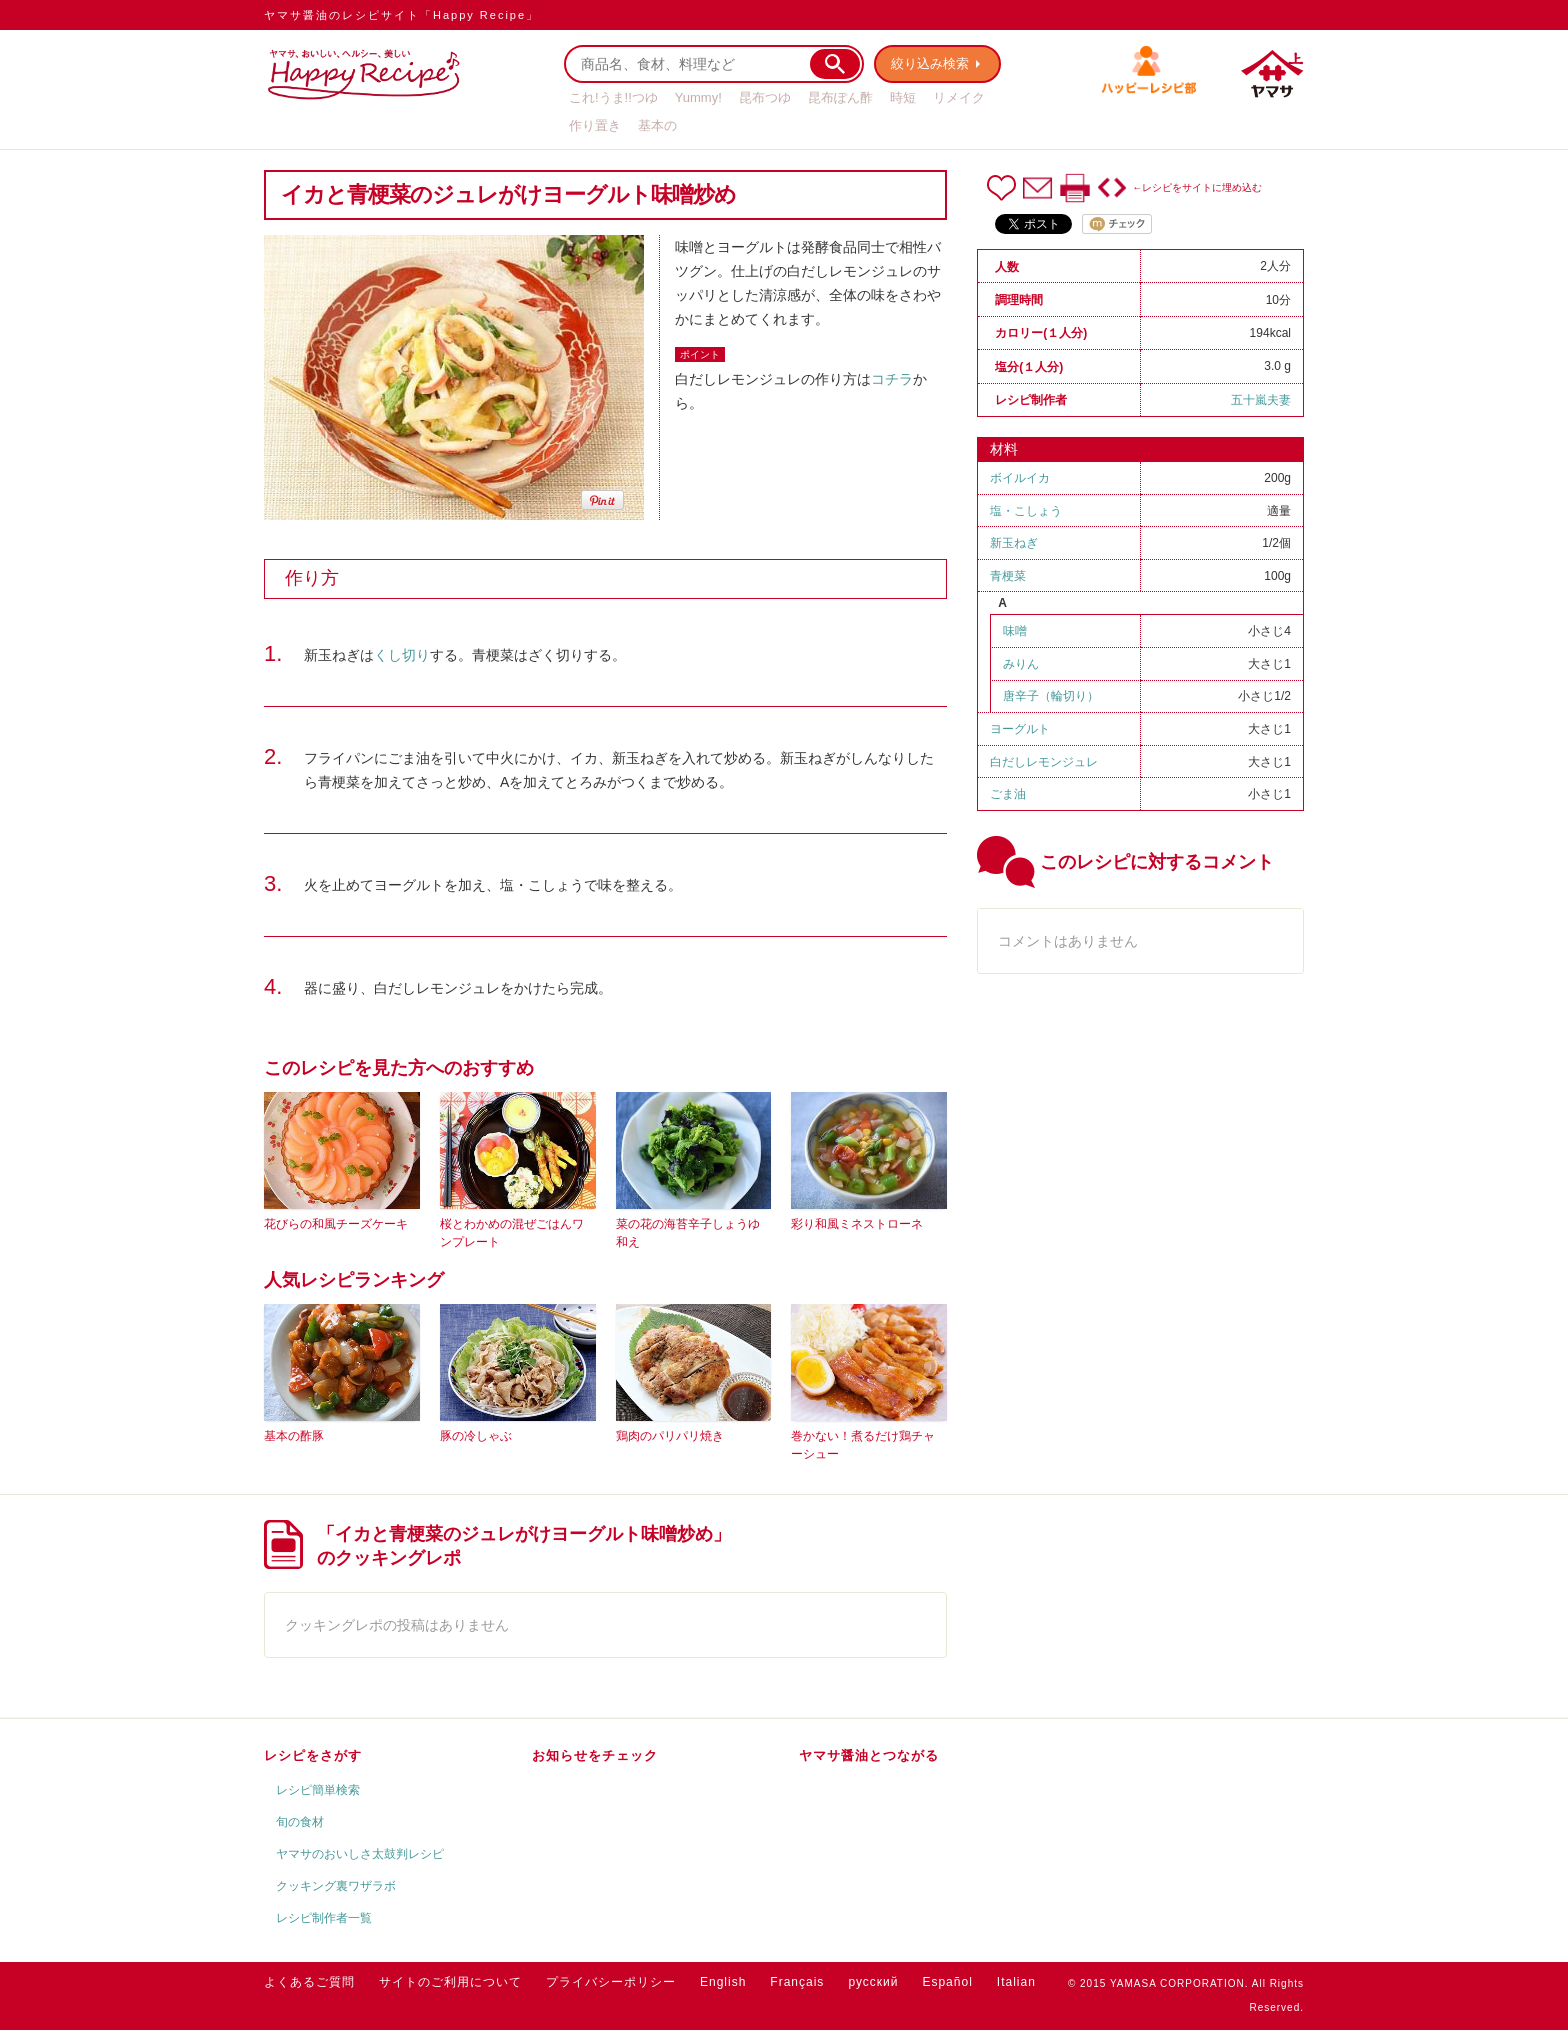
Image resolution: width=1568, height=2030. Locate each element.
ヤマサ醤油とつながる (869, 1755)
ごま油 (1008, 794)
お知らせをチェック (595, 1755)
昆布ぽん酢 (840, 97)
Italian (1016, 1982)
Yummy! (698, 97)
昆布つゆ (765, 97)
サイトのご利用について (450, 1982)
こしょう (1038, 511)
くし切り (402, 655)
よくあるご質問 (309, 1982)
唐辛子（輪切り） (1051, 696)
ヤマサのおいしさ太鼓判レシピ (360, 1854)
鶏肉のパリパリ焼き (670, 1436)
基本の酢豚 (294, 1436)
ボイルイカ (1020, 478)
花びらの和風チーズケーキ (336, 1224)
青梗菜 (1008, 576)
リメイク (959, 97)
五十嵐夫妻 (1261, 400)
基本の (657, 125)
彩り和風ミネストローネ (857, 1224)
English (723, 1982)
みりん (1021, 664)
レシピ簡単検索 (318, 1790)
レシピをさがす (313, 1755)
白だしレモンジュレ (1044, 762)
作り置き (595, 125)
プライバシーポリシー (611, 1982)
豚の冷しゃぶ (476, 1436)
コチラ (892, 379)
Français (797, 1982)
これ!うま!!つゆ (613, 97)
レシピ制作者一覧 (324, 1918)
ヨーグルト (1020, 729)
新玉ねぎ (1014, 543)
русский (873, 1982)
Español (947, 1982)
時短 (903, 97)
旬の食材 (300, 1822)
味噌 (1015, 631)
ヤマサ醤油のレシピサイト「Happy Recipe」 (401, 15)
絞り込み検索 (930, 63)
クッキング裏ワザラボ (336, 1886)
